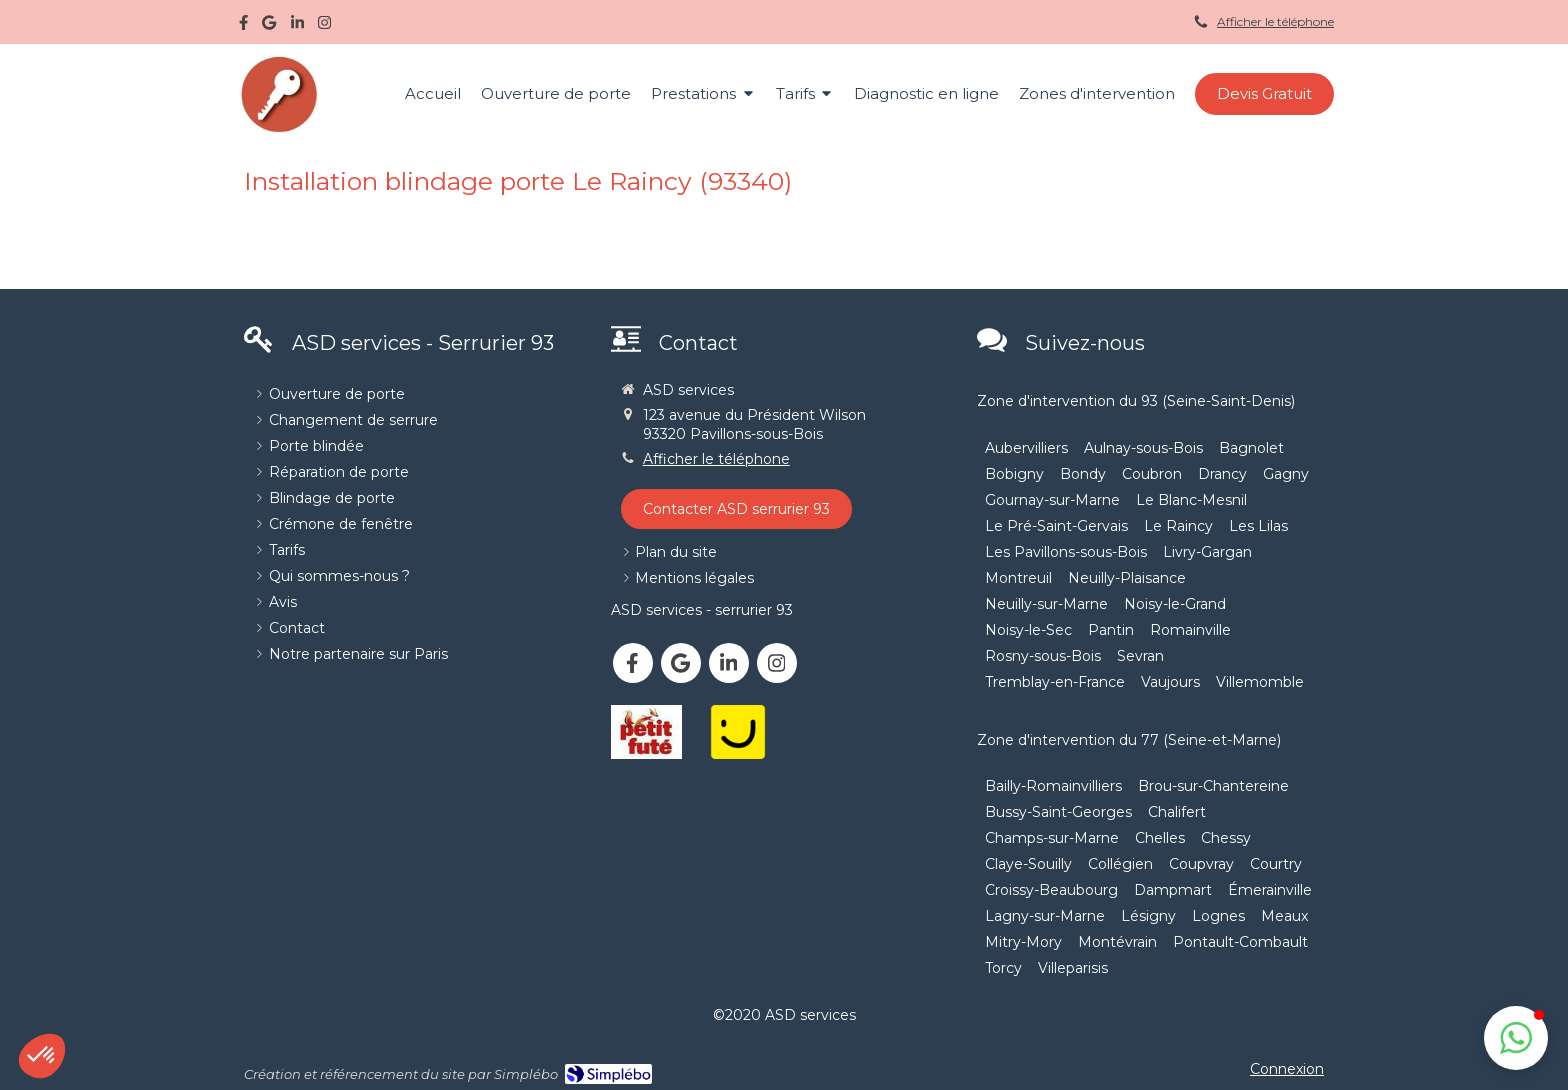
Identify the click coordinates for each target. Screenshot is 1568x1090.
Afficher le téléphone (1275, 21)
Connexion (1287, 1069)
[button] (1516, 1038)
